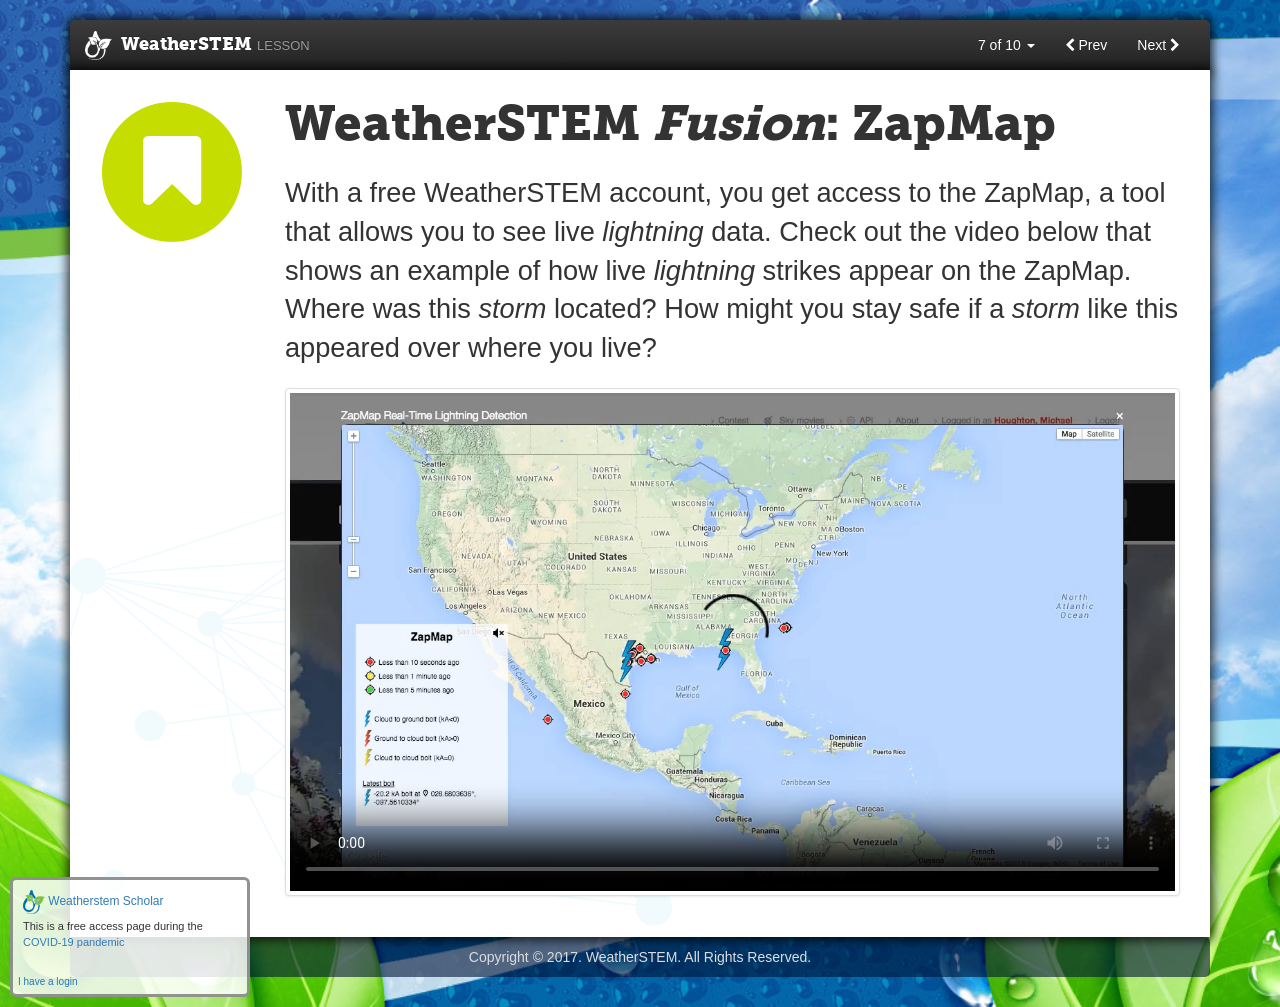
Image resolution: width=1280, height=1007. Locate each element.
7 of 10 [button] (1006, 45)
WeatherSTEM (197, 46)
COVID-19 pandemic (74, 942)
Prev (1086, 45)
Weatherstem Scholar (93, 901)
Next (1158, 45)
